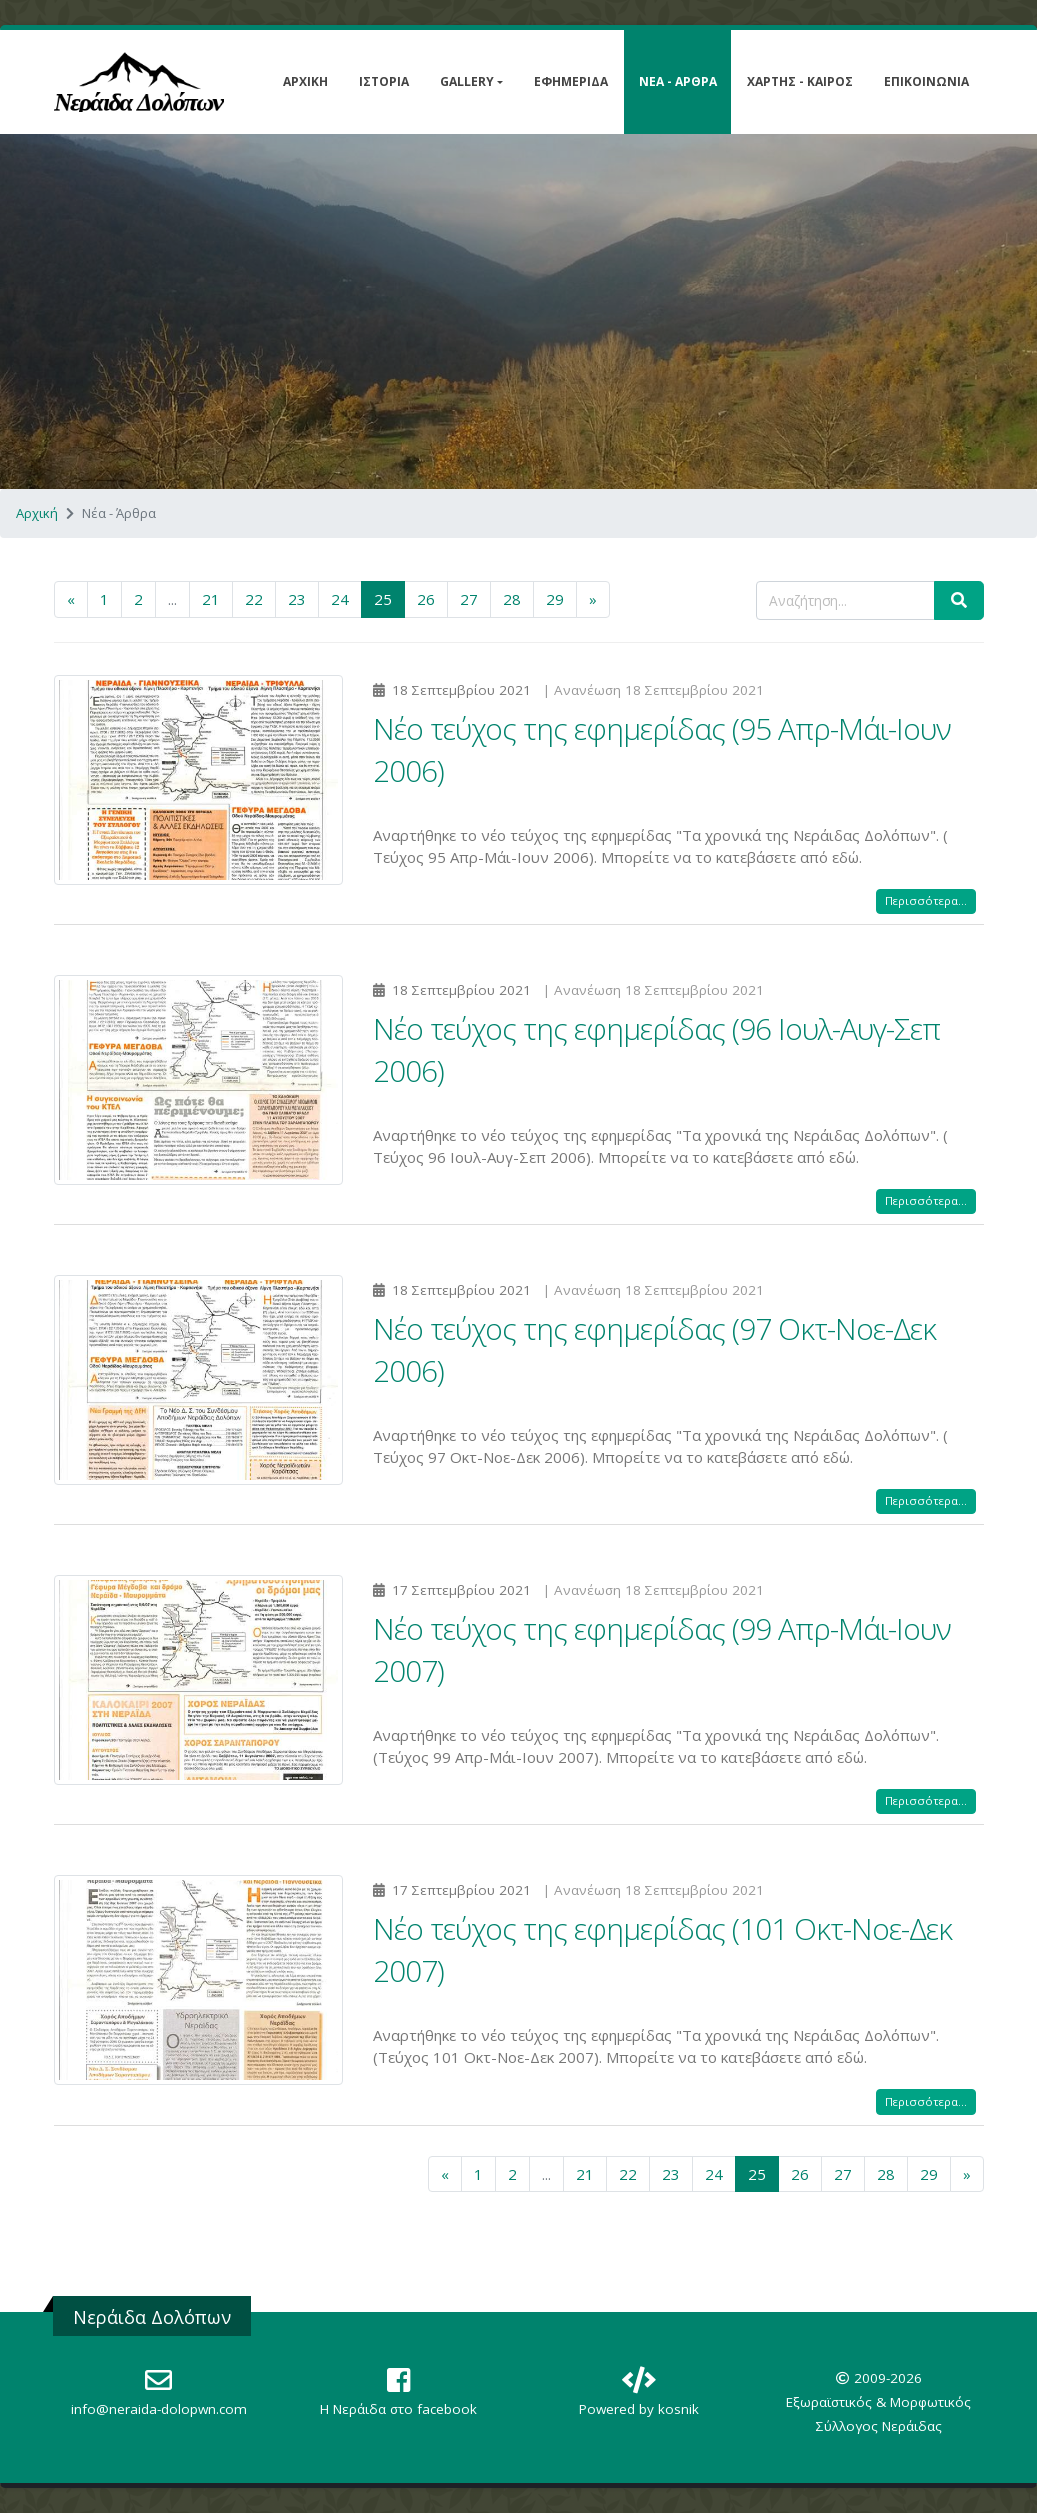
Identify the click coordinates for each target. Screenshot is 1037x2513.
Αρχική (305, 81)
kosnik (678, 2409)
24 (340, 599)
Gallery (467, 81)
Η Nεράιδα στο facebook (398, 2409)
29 (555, 599)
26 (426, 599)
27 (469, 599)
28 (512, 599)
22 (254, 599)
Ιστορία (384, 81)
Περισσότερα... (926, 900)
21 (211, 599)
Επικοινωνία (926, 81)
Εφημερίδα (571, 81)
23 (297, 599)
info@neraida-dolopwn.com (159, 2409)
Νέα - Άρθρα (678, 81)
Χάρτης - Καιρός (800, 81)
